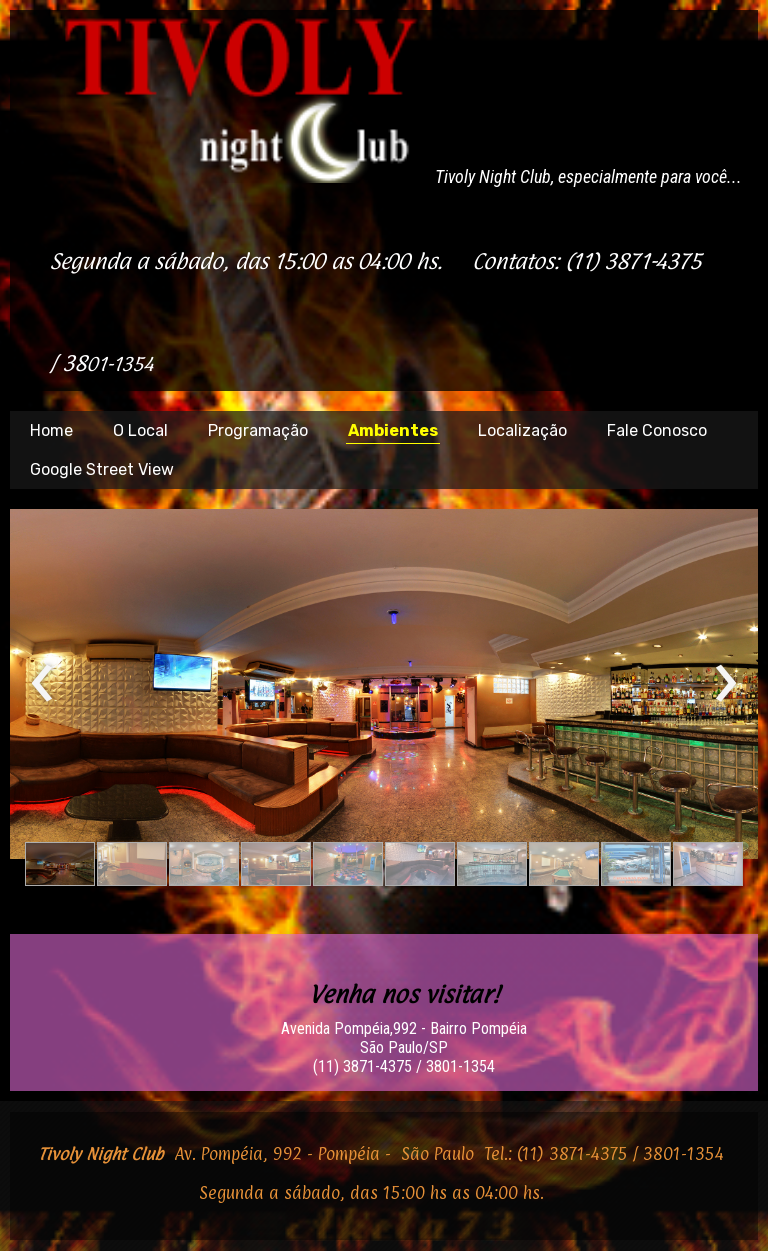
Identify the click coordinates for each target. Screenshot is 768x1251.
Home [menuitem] (51, 430)
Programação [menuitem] (258, 430)
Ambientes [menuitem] (393, 430)
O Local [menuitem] (140, 430)
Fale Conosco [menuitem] (657, 430)
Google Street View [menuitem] (102, 469)
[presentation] (42, 684)
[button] (60, 864)
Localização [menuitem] (522, 430)
